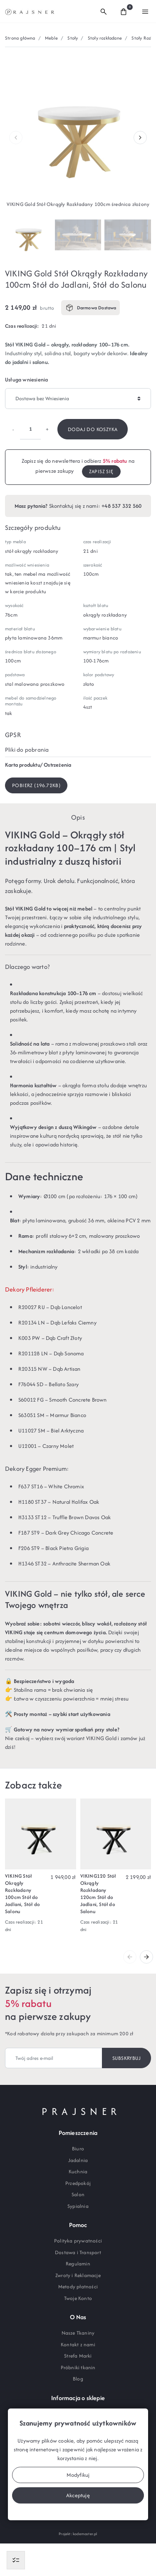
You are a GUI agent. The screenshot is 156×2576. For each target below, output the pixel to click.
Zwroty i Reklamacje (78, 2275)
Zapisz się (101, 471)
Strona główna (20, 38)
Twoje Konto (78, 2298)
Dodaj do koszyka (92, 429)
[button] (103, 11)
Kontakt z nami (78, 2344)
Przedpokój (78, 2183)
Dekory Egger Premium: (37, 1468)
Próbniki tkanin (78, 2367)
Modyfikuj (78, 2475)
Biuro (78, 2148)
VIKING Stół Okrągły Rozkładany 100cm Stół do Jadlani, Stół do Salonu (22, 1893)
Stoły (72, 38)
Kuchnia (78, 2171)
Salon (78, 2194)
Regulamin (78, 2263)
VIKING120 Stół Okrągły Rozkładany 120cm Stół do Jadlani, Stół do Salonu (98, 1893)
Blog (78, 2378)
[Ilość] (30, 429)
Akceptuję (78, 2495)
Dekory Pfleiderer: (29, 1289)
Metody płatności (78, 2286)
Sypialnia (78, 2206)
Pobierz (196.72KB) (36, 785)
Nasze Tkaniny (78, 2332)
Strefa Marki (78, 2355)
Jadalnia (78, 2160)
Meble (51, 38)
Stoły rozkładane (105, 38)
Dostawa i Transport (78, 2252)
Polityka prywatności (78, 2240)
